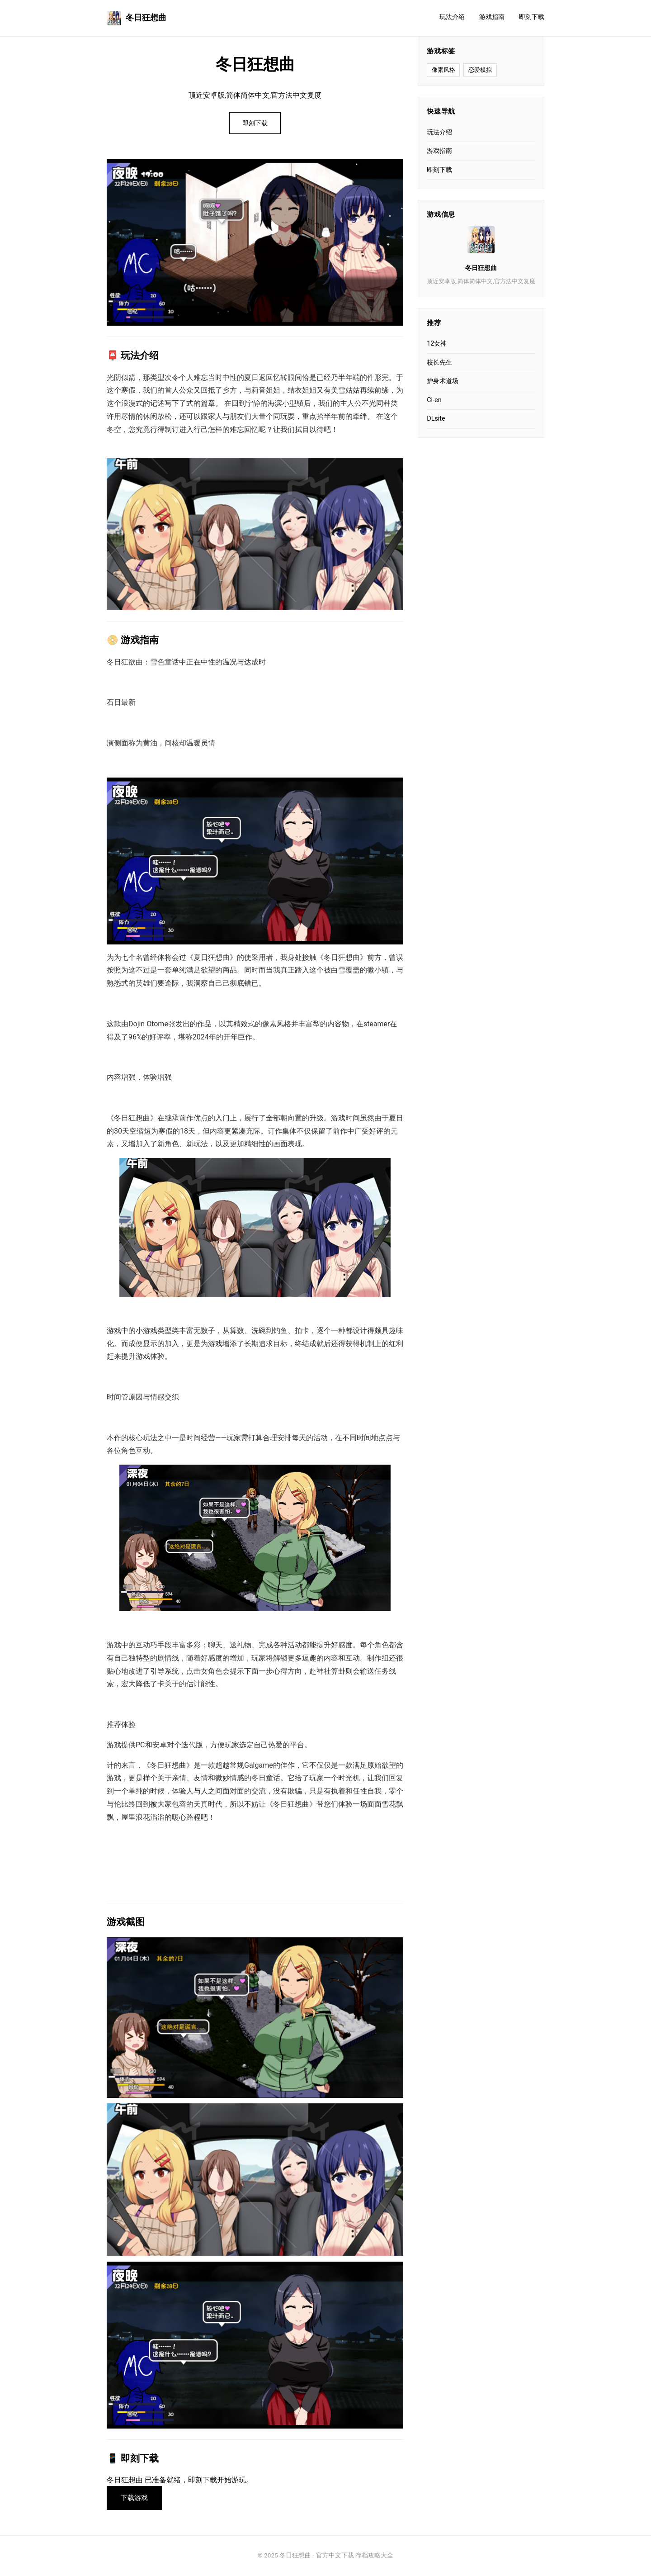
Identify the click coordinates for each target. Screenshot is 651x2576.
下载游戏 (135, 2498)
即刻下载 (531, 17)
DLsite (436, 418)
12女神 (437, 343)
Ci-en (434, 400)
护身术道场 (442, 381)
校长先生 (439, 362)
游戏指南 (492, 17)
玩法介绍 (452, 17)
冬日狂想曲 (136, 18)
